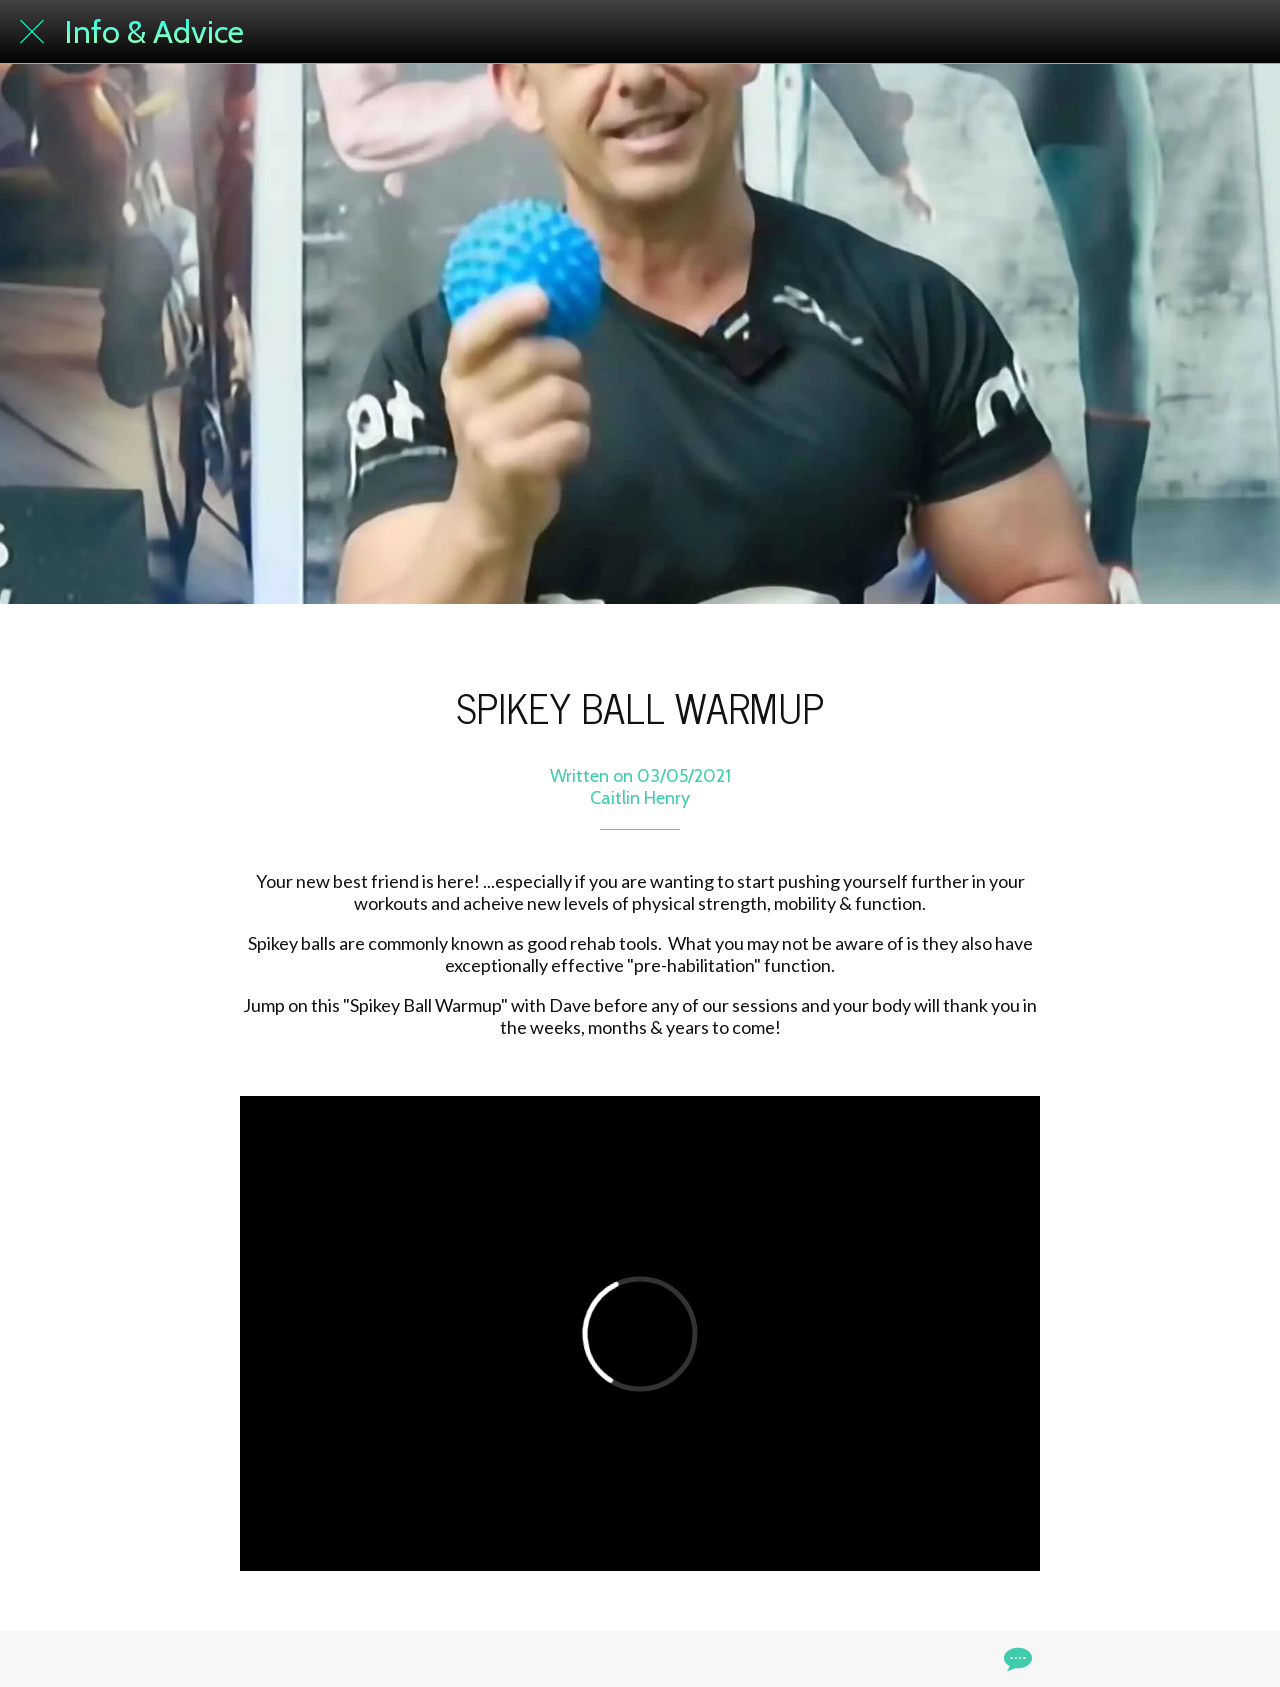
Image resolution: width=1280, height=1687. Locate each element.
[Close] (32, 32)
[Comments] (1016, 1659)
